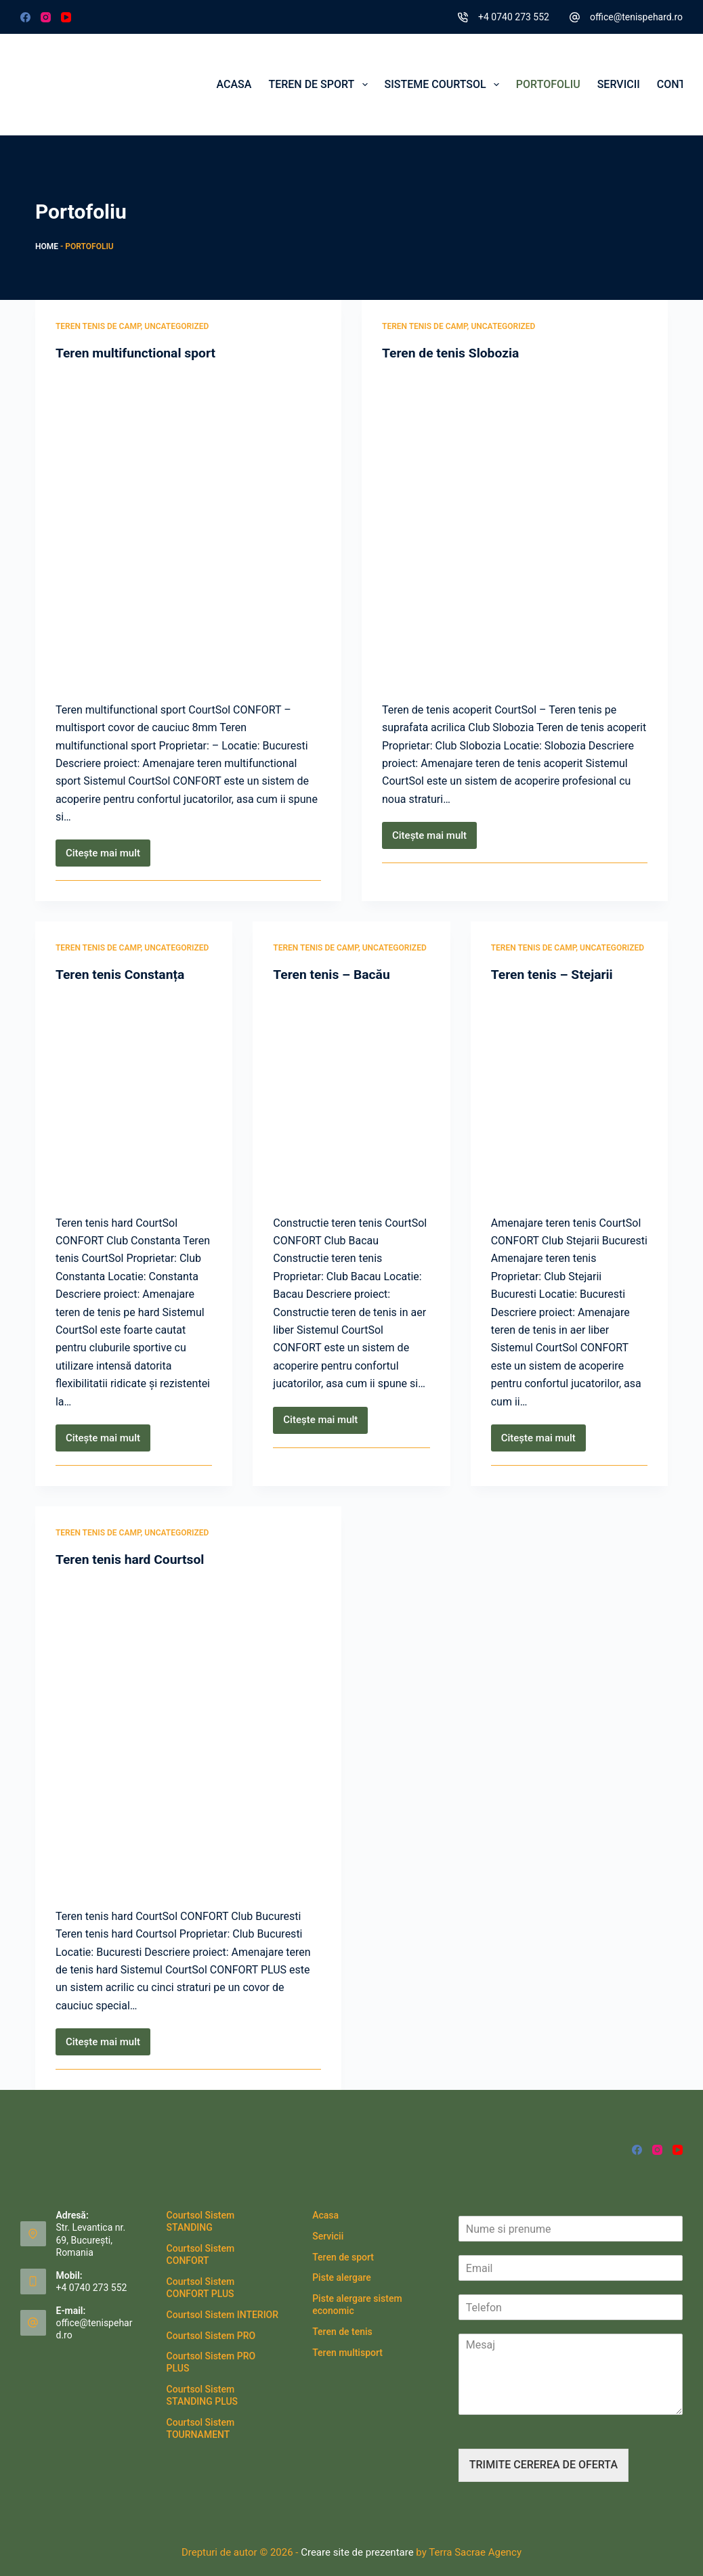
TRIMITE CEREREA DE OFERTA (543, 2464)
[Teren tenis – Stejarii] (569, 1095)
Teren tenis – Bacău (333, 974)
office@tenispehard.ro (636, 17)
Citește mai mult (108, 857)
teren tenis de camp (98, 326)
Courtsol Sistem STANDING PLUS (202, 2395)
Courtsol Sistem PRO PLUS (211, 2362)
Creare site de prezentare (355, 2552)
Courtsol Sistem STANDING (201, 2221)
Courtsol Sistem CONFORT (201, 2254)
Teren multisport (347, 2351)
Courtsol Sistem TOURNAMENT (201, 2428)
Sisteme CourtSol (445, 85)
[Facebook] (25, 17)
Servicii (618, 84)
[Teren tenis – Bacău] (351, 1095)
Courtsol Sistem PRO (211, 2335)
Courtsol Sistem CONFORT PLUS (201, 2287)
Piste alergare (341, 2277)
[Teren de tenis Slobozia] (515, 528)
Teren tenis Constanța (123, 974)
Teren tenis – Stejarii (554, 974)
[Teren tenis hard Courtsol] (188, 1734)
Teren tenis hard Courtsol (133, 1559)
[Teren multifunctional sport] (188, 528)
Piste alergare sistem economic (357, 2304)
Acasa (234, 84)
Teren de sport (320, 85)
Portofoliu (548, 84)
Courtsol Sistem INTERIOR (222, 2314)
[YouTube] (66, 17)
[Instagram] (46, 17)
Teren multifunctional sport (138, 353)
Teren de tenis (342, 2331)
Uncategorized (176, 326)
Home (46, 246)
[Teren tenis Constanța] (133, 1095)
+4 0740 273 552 (513, 17)
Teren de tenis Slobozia (453, 353)
